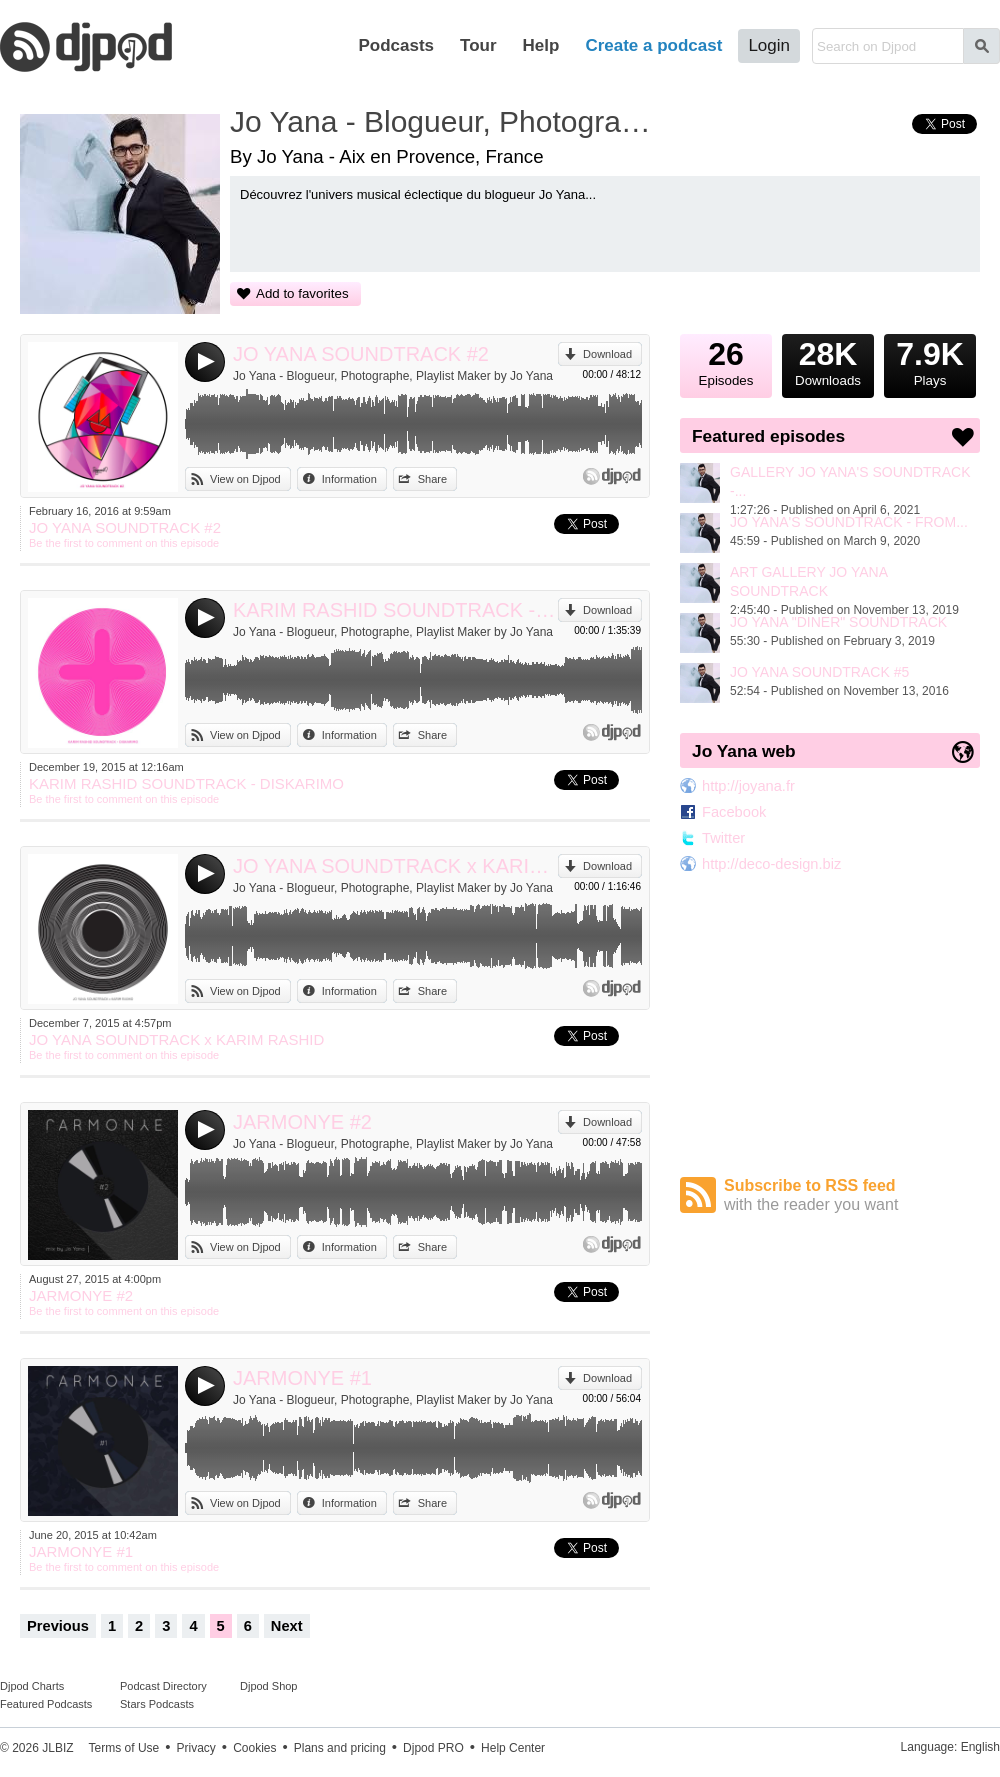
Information (349, 479)
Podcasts (396, 45)
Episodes (726, 361)
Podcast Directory (163, 1686)
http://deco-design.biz (771, 864)
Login (769, 45)
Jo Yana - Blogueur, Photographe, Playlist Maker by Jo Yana (393, 376)
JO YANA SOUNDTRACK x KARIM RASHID (395, 866)
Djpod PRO (433, 1748)
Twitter (723, 838)
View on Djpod (245, 479)
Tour (478, 45)
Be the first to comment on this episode (124, 543)
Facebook (734, 812)
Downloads (828, 361)
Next (287, 1626)
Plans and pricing (340, 1748)
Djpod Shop (269, 1686)
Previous (58, 1626)
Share (432, 479)
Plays (930, 361)
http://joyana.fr (748, 786)
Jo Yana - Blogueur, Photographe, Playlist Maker (445, 121)
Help (541, 45)
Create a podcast (653, 45)
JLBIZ (57, 1748)
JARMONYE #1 (302, 1378)
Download (607, 354)
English (980, 1747)
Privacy (196, 1748)
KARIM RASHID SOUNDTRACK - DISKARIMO (395, 610)
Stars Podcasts (157, 1704)
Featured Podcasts (46, 1704)
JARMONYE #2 (302, 1122)
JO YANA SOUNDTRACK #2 (361, 354)
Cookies (254, 1748)
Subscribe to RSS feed (852, 1195)
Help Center (513, 1748)
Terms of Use (124, 1748)
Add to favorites (302, 293)
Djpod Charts (32, 1686)
